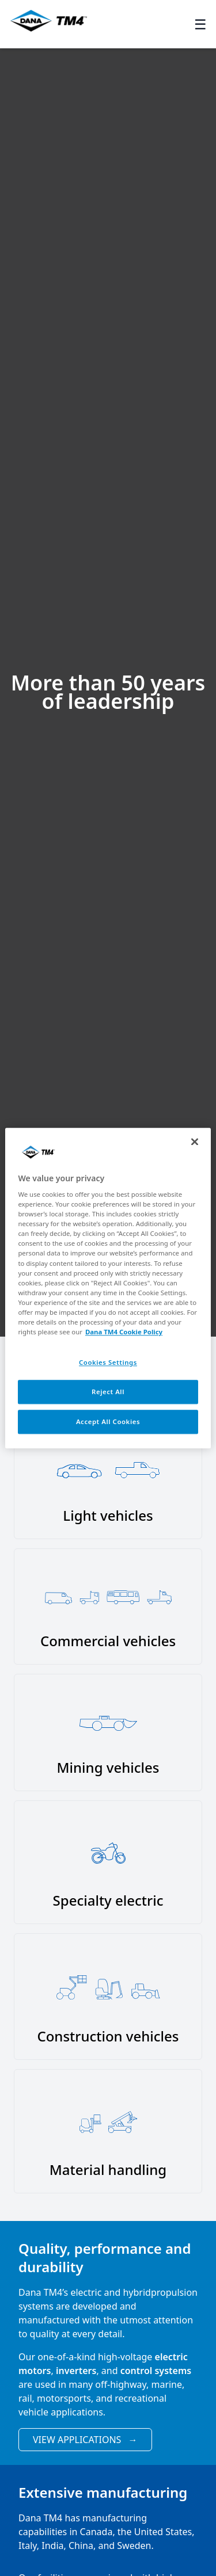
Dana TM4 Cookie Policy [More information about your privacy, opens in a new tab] (123, 1331)
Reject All (108, 1391)
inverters (76, 2370)
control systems (155, 2370)
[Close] (194, 1141)
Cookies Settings (108, 1362)
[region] (107, 1288)
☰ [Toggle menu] (200, 24)
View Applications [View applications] (85, 2439)
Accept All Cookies (108, 1421)
